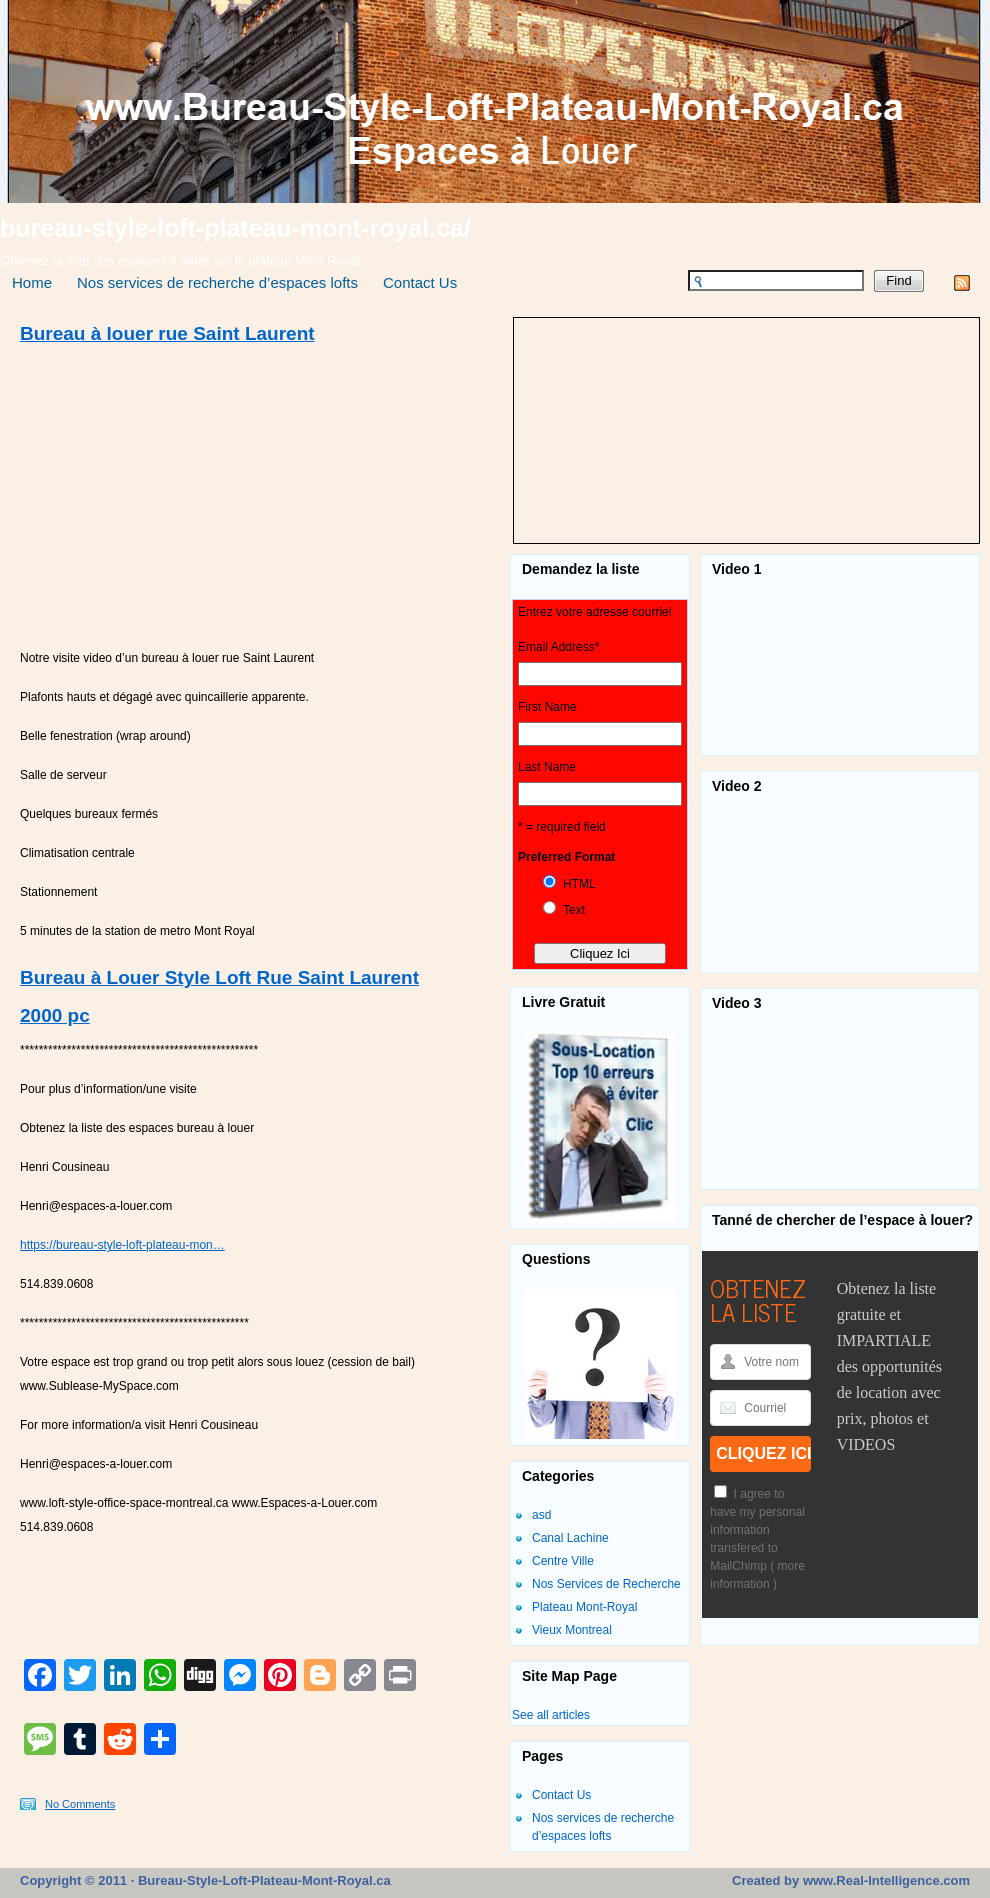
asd (541, 1515)
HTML (579, 884)
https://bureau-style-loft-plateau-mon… (122, 1245)
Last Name (547, 767)
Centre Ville (563, 1561)
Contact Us (420, 282)
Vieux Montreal (572, 1630)
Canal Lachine (570, 1538)
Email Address (558, 647)
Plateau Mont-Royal (584, 1607)
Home (32, 282)
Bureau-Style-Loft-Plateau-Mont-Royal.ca (262, 1880)
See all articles (551, 1715)
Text (574, 910)
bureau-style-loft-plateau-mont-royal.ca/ (235, 228)
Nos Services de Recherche (606, 1584)
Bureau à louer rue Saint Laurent (167, 333)
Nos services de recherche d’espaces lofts (217, 282)
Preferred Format (566, 857)
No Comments (80, 1804)
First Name (547, 707)
